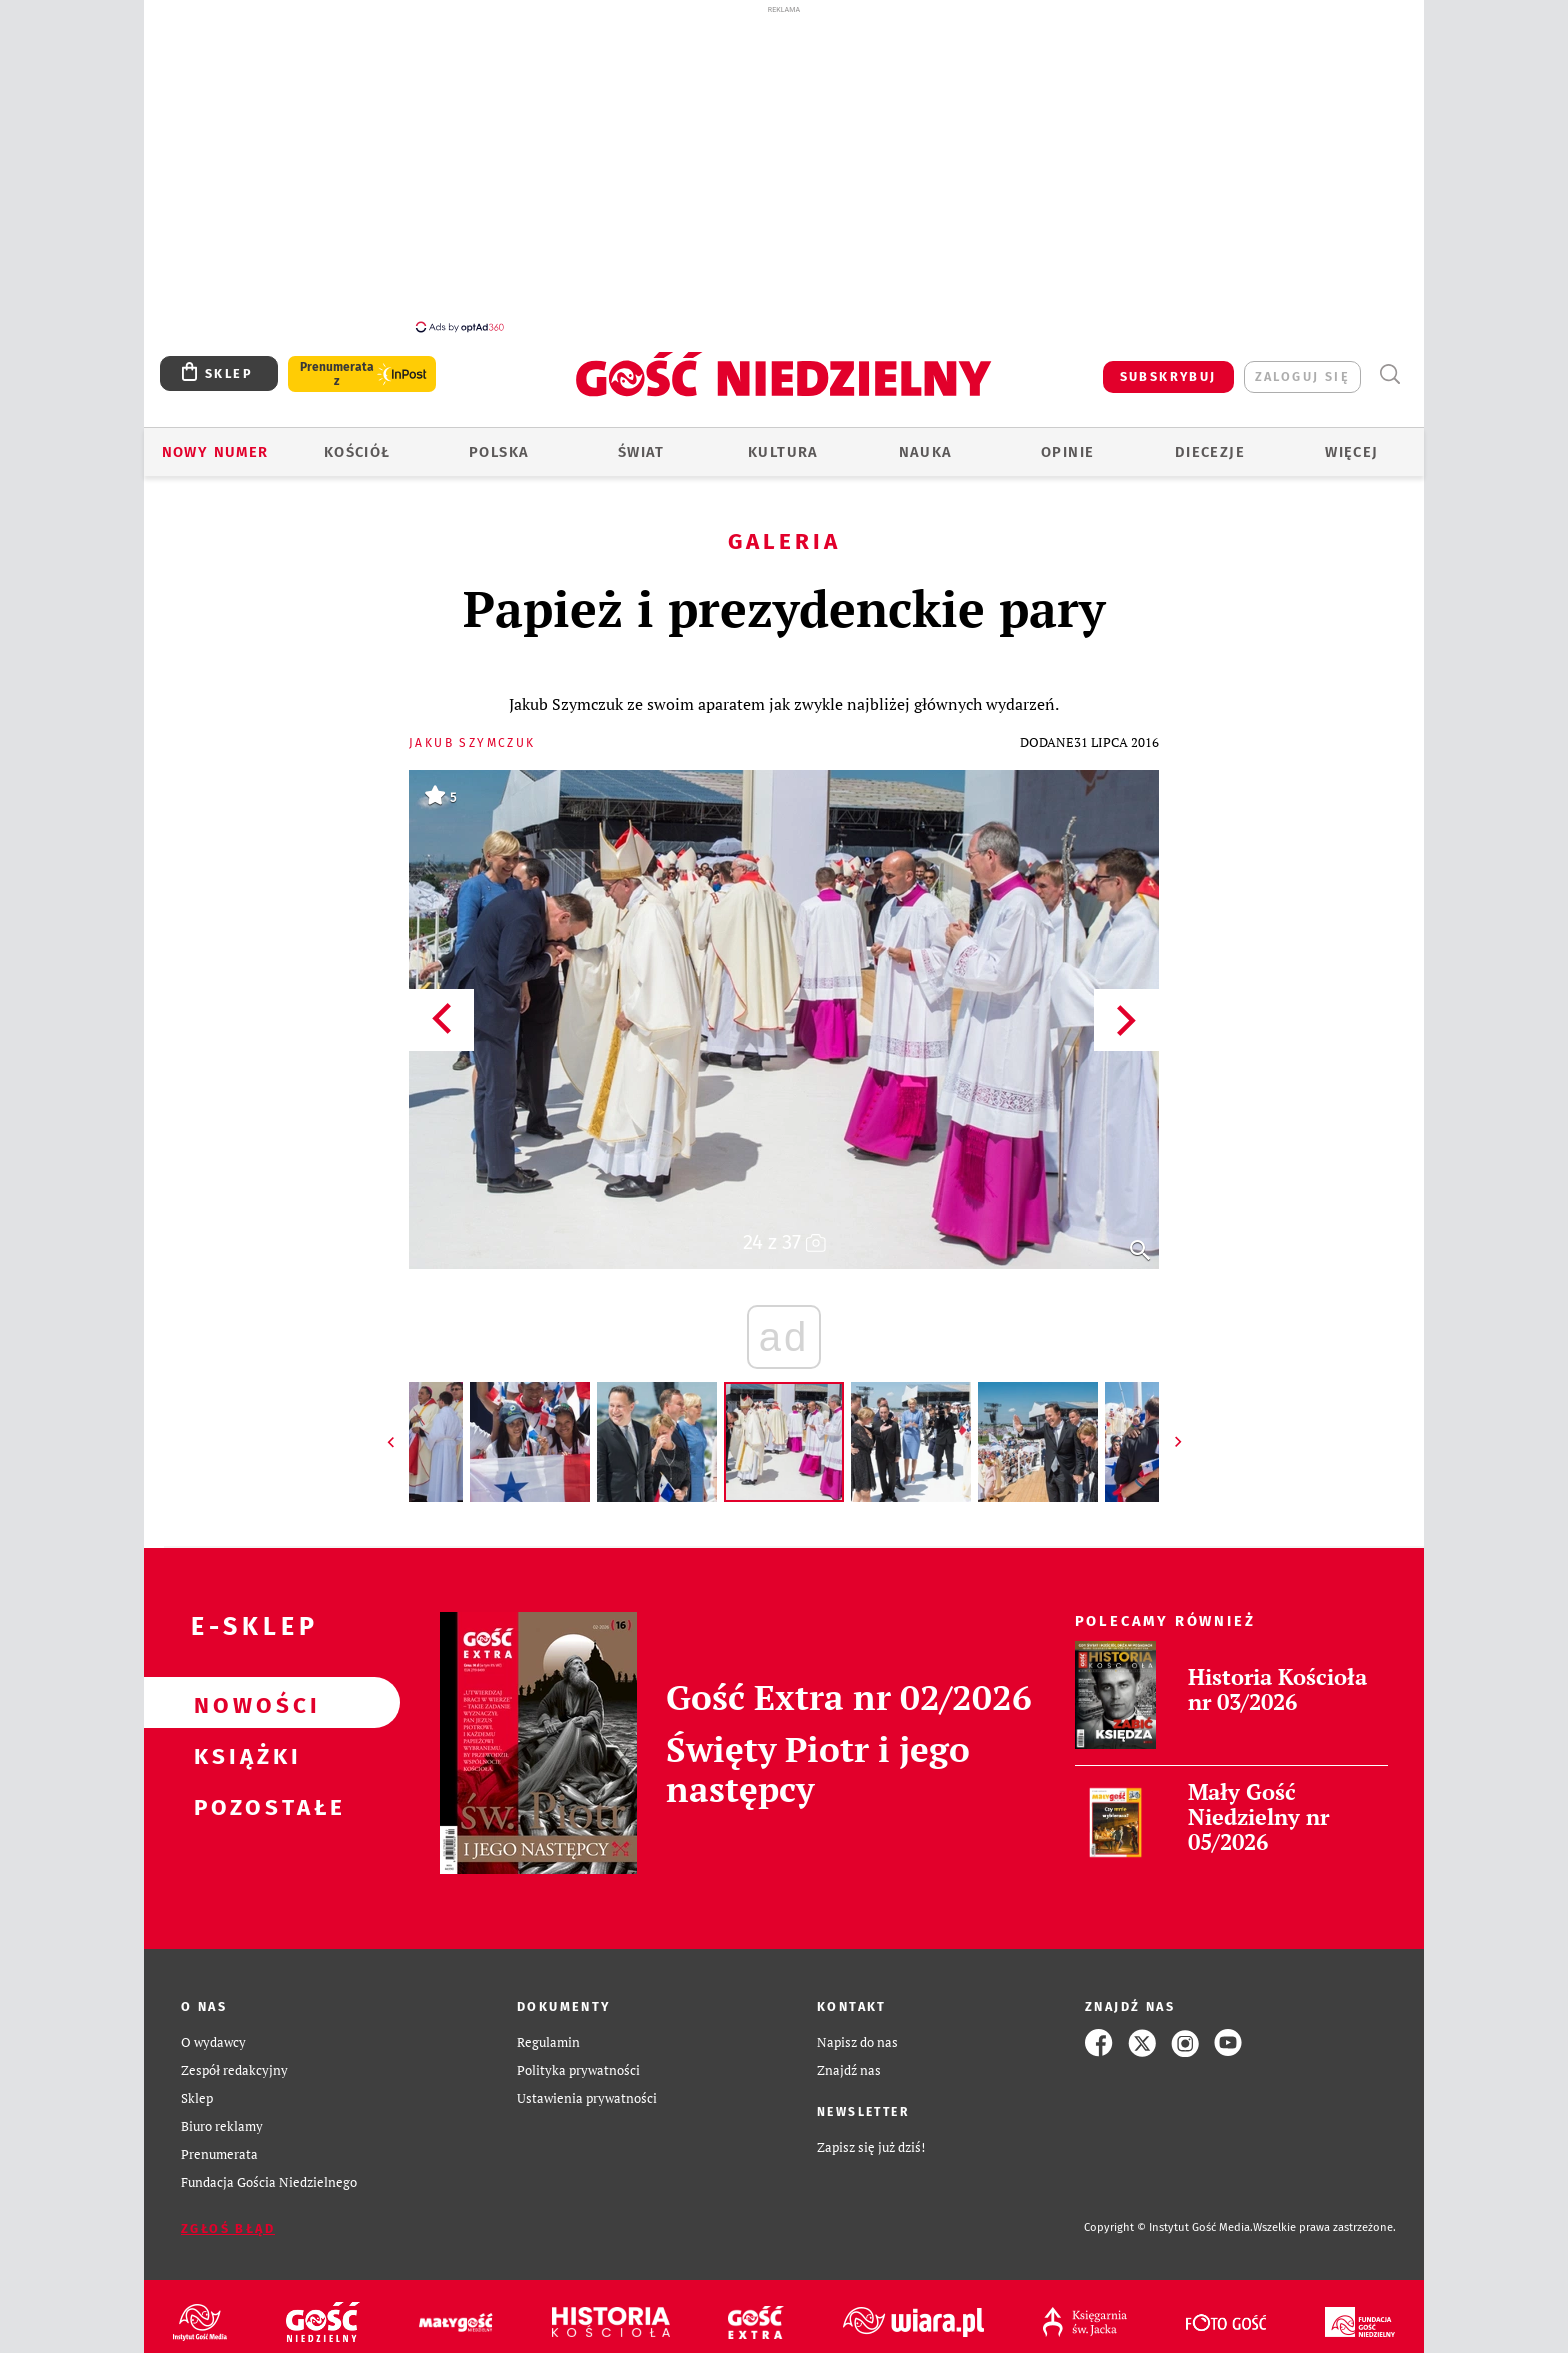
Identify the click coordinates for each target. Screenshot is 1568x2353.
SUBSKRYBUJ (1168, 365)
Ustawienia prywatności (587, 2087)
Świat (641, 441)
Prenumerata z (337, 363)
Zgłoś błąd (228, 2217)
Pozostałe (240, 1794)
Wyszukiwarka (1389, 363)
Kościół (357, 441)
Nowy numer (215, 441)
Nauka (926, 441)
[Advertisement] (784, 168)
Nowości (240, 1692)
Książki (240, 1743)
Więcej (1351, 441)
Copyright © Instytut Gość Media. (1168, 2216)
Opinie (1067, 441)
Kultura (783, 441)
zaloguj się (1302, 365)
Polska (499, 441)
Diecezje (1210, 441)
